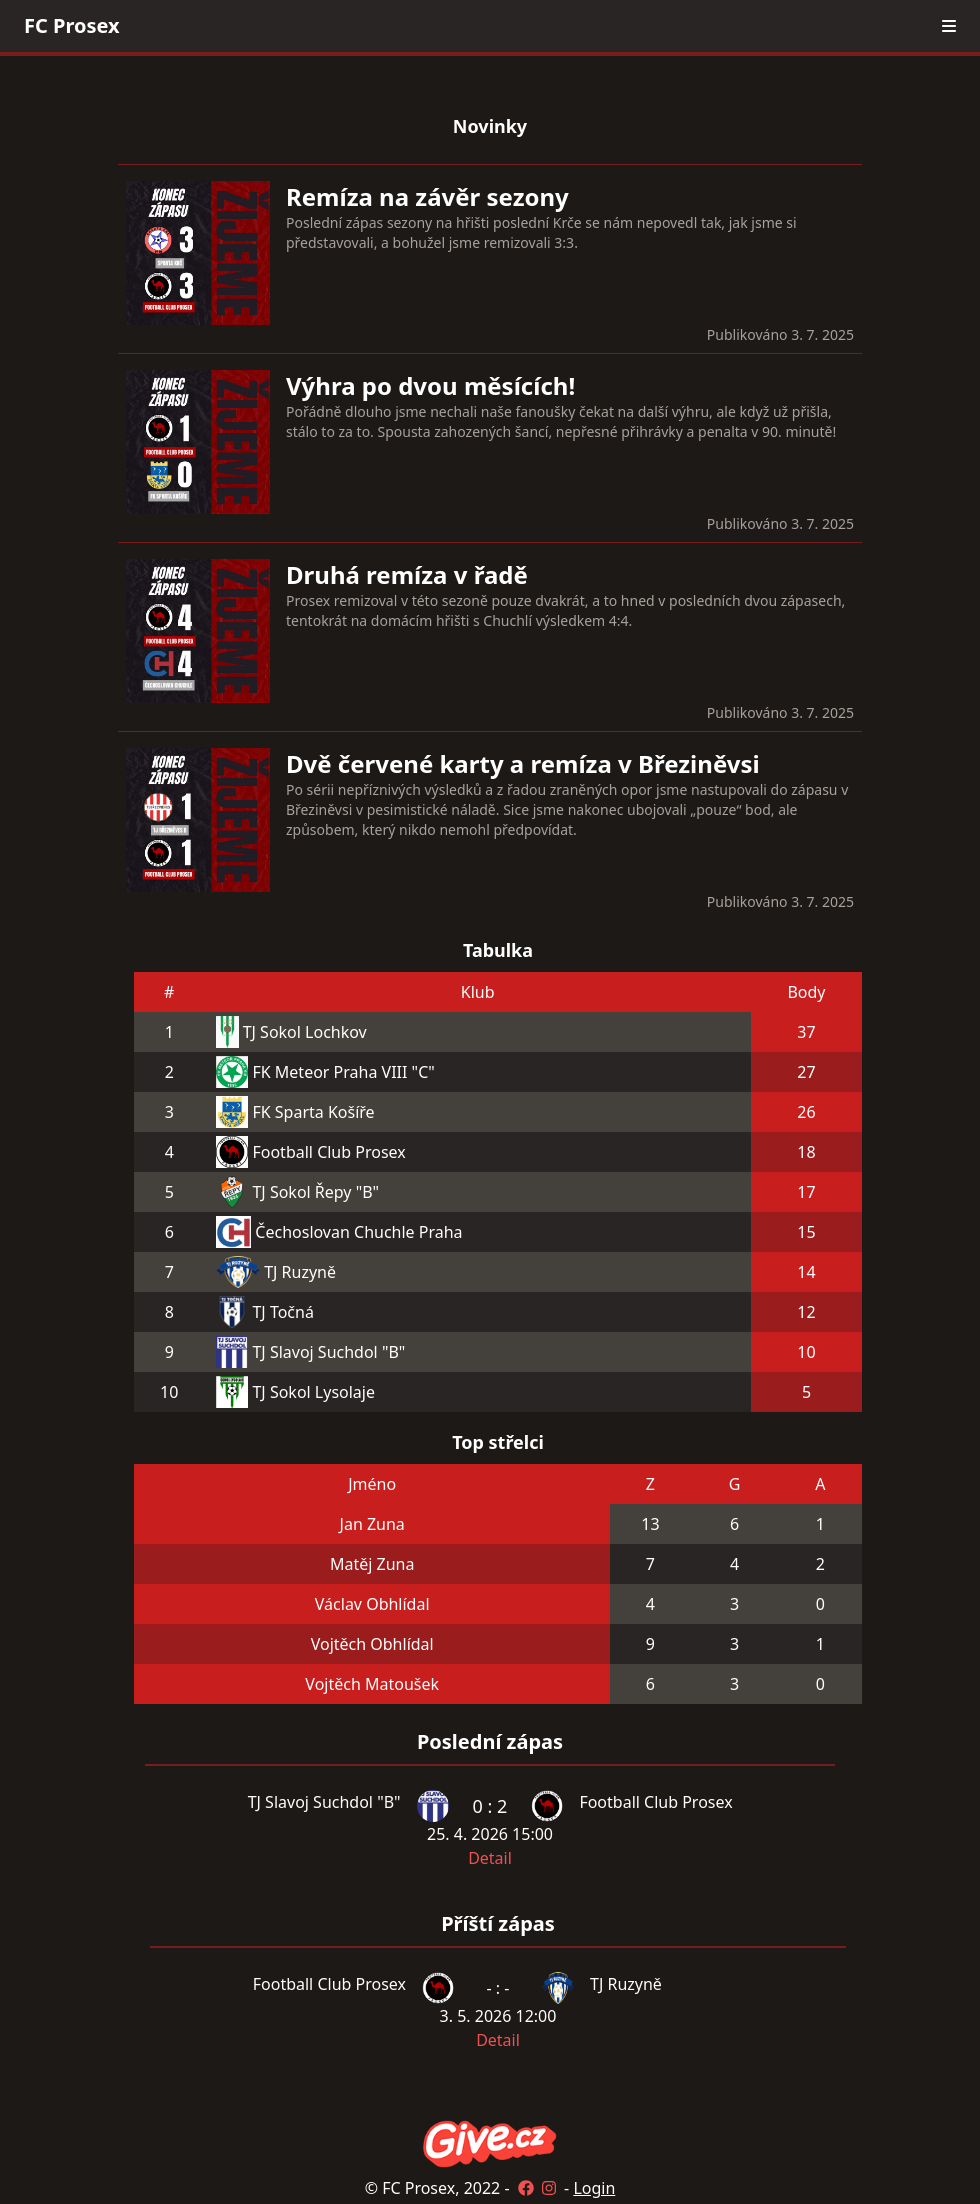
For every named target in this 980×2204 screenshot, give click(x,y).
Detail (490, 1858)
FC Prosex (72, 25)
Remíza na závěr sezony (427, 196)
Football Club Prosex (328, 1152)
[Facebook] (526, 2188)
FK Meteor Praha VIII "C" (343, 1072)
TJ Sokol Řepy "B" (315, 1192)
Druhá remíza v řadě (407, 574)
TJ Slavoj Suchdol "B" (328, 1352)
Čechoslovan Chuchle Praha (358, 1232)
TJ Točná (282, 1312)
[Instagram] (549, 2188)
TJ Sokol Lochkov (305, 1032)
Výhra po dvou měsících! (430, 385)
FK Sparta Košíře (313, 1112)
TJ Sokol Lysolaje (313, 1392)
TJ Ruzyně (300, 1272)
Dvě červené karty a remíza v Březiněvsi (523, 763)
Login (594, 2188)
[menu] (949, 26)
